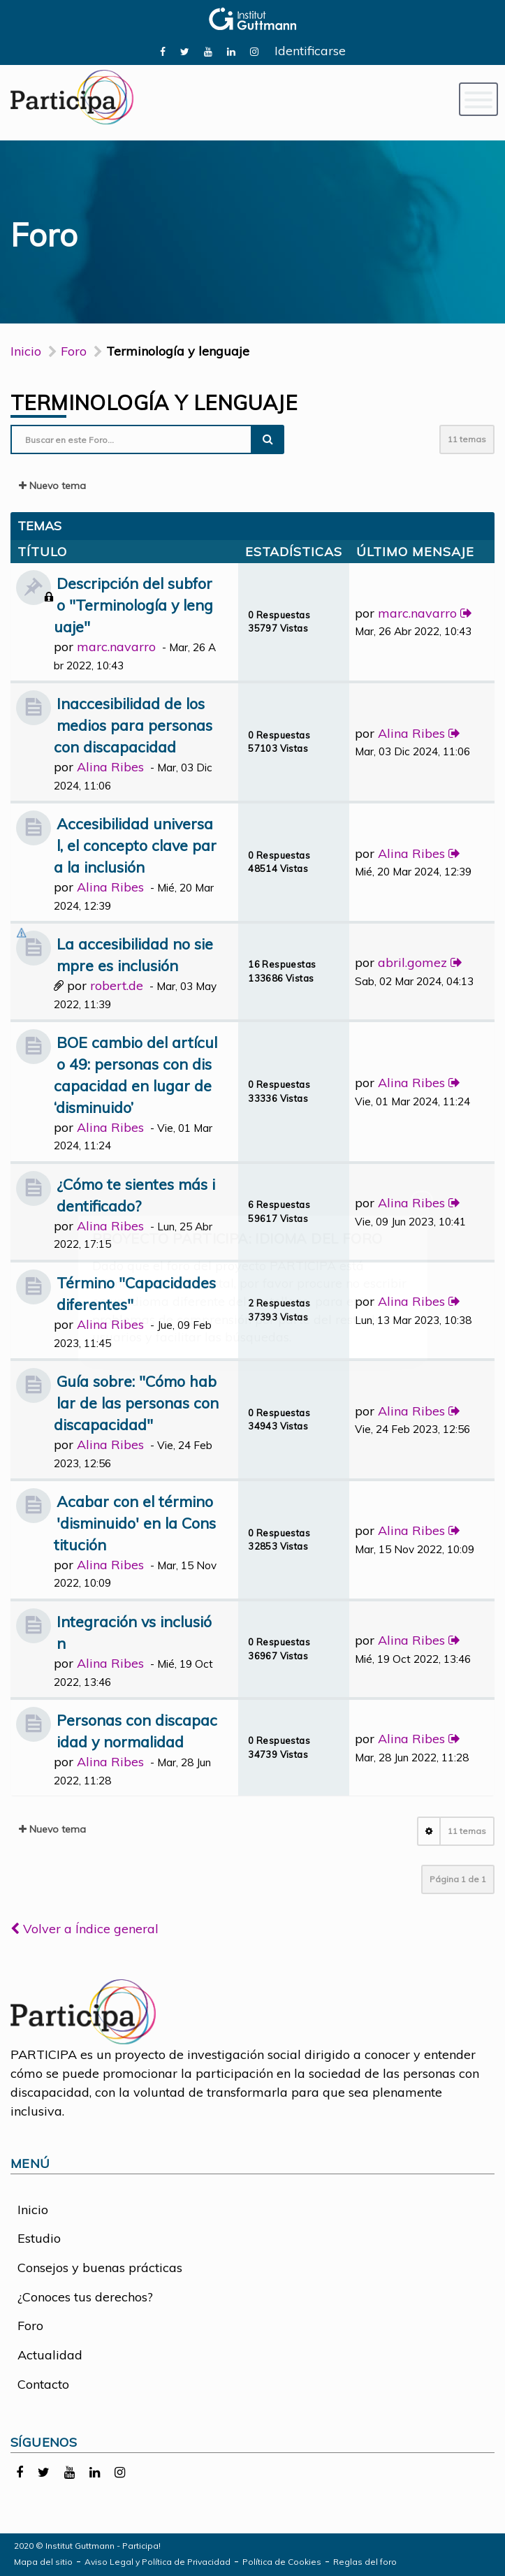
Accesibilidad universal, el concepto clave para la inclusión (135, 845)
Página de (458, 1879)
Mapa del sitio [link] (43, 2561)
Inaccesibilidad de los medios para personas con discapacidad (133, 725)
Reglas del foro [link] (365, 2561)
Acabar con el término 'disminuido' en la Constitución (135, 1523)
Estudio (39, 2238)
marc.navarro (116, 647)
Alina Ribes (110, 767)
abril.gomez (412, 962)
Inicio (25, 351)
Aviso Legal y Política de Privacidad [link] (157, 2561)
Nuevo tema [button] (52, 485)
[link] (163, 51)
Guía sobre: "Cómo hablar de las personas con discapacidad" (136, 1402)
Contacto (43, 2384)
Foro (30, 2325)
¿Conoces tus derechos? (85, 2297)
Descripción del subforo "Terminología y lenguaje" (133, 605)
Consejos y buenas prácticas (99, 2268)
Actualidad (49, 2355)
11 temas (467, 439)
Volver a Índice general (84, 1929)
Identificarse (310, 51)
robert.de (116, 985)
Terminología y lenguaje (153, 402)
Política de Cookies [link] (281, 2561)
